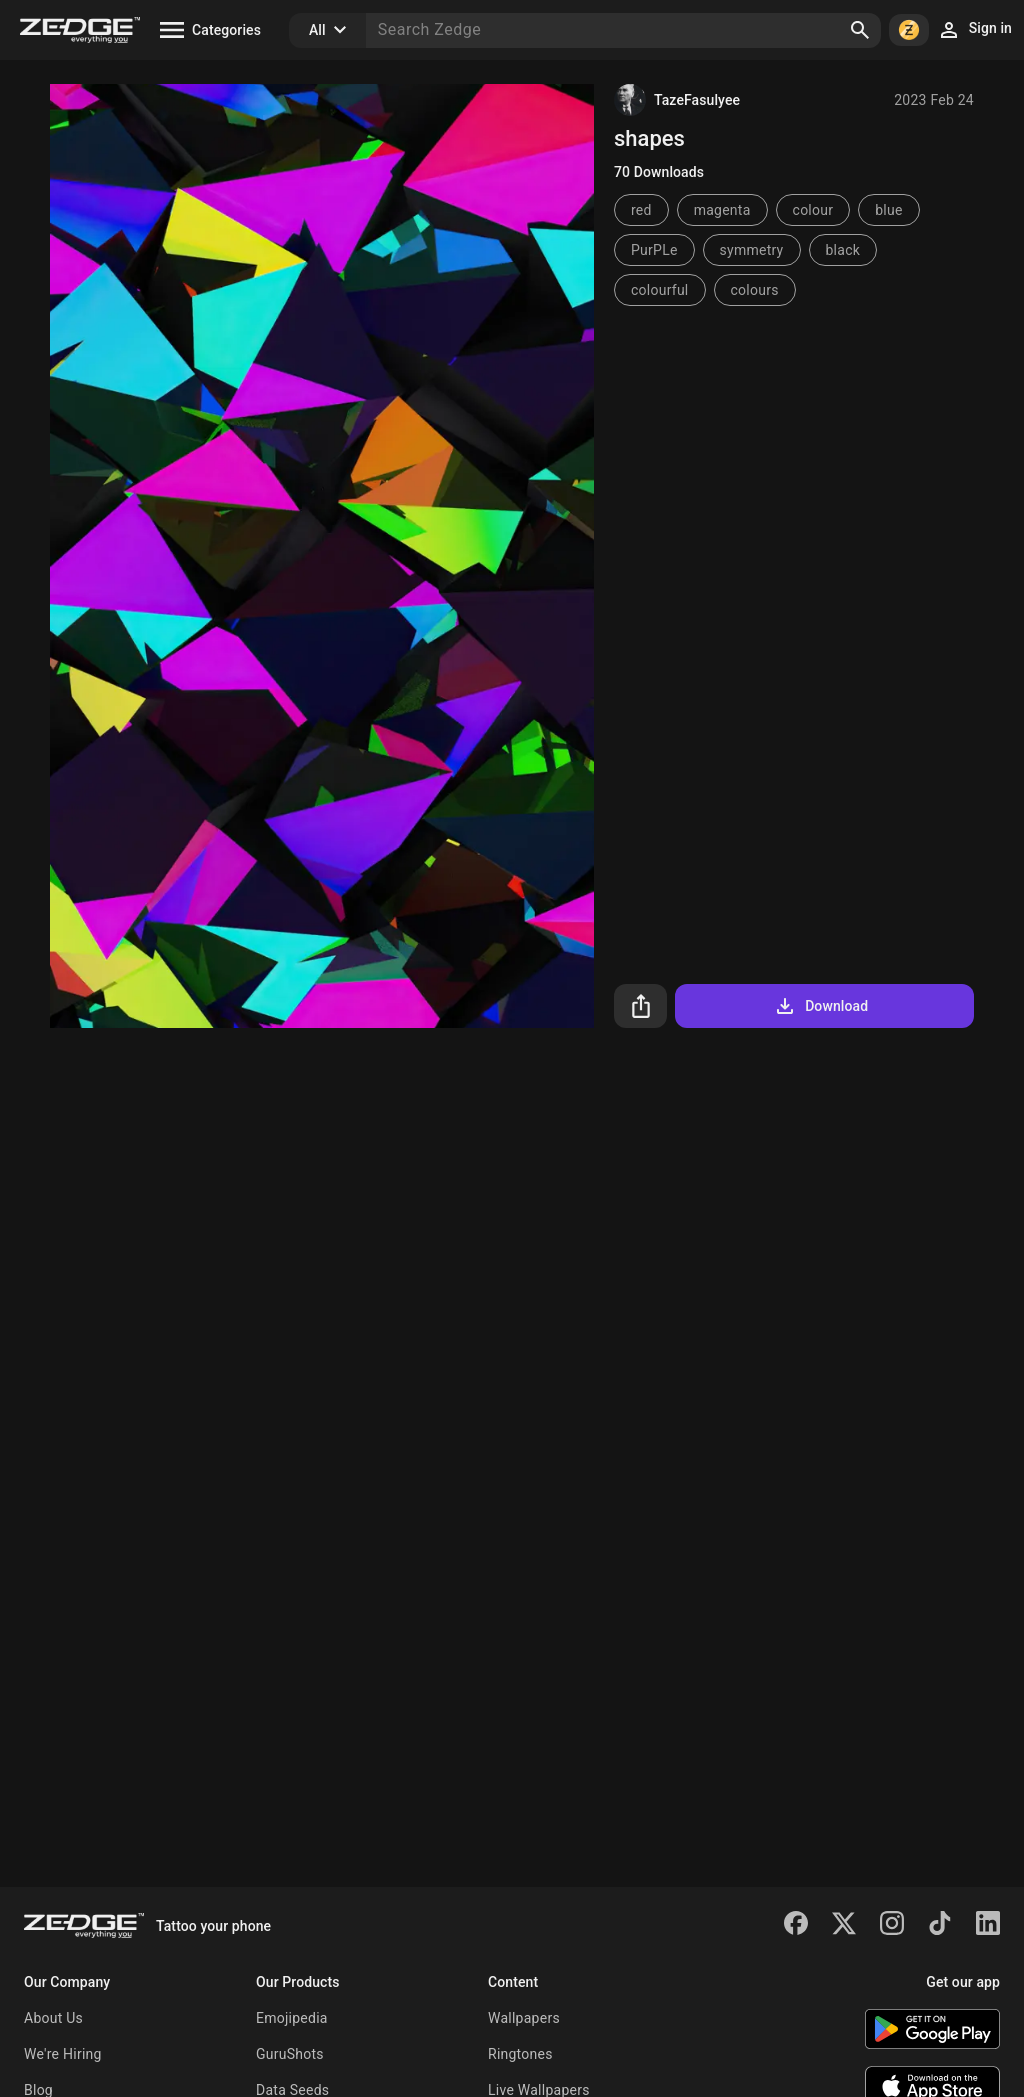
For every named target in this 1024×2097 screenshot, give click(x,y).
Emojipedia (292, 2018)
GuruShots (290, 2054)
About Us (53, 2018)
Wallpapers (524, 2018)
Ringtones (520, 2054)
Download (820, 1006)
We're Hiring (63, 2054)
